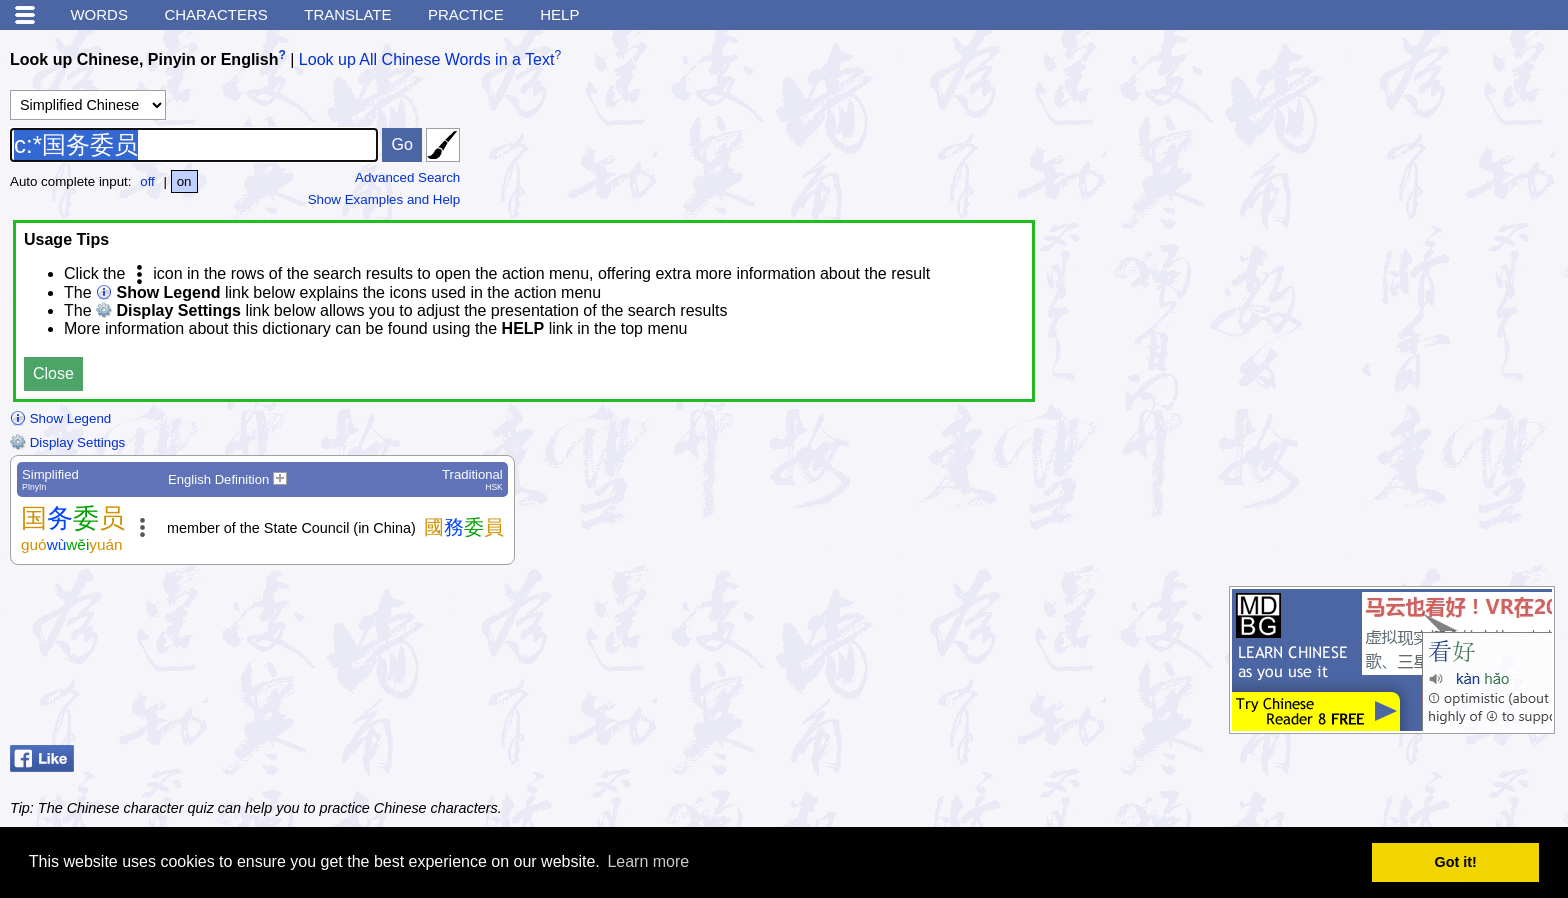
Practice (466, 14)
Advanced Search (407, 177)
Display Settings (67, 442)
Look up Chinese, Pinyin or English (144, 59)
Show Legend (60, 418)
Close (53, 373)
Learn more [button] (648, 861)
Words (99, 14)
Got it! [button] (1456, 862)
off (147, 181)
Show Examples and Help (384, 199)
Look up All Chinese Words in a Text (427, 59)
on (184, 181)
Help (559, 14)
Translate (347, 14)
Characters (215, 14)
